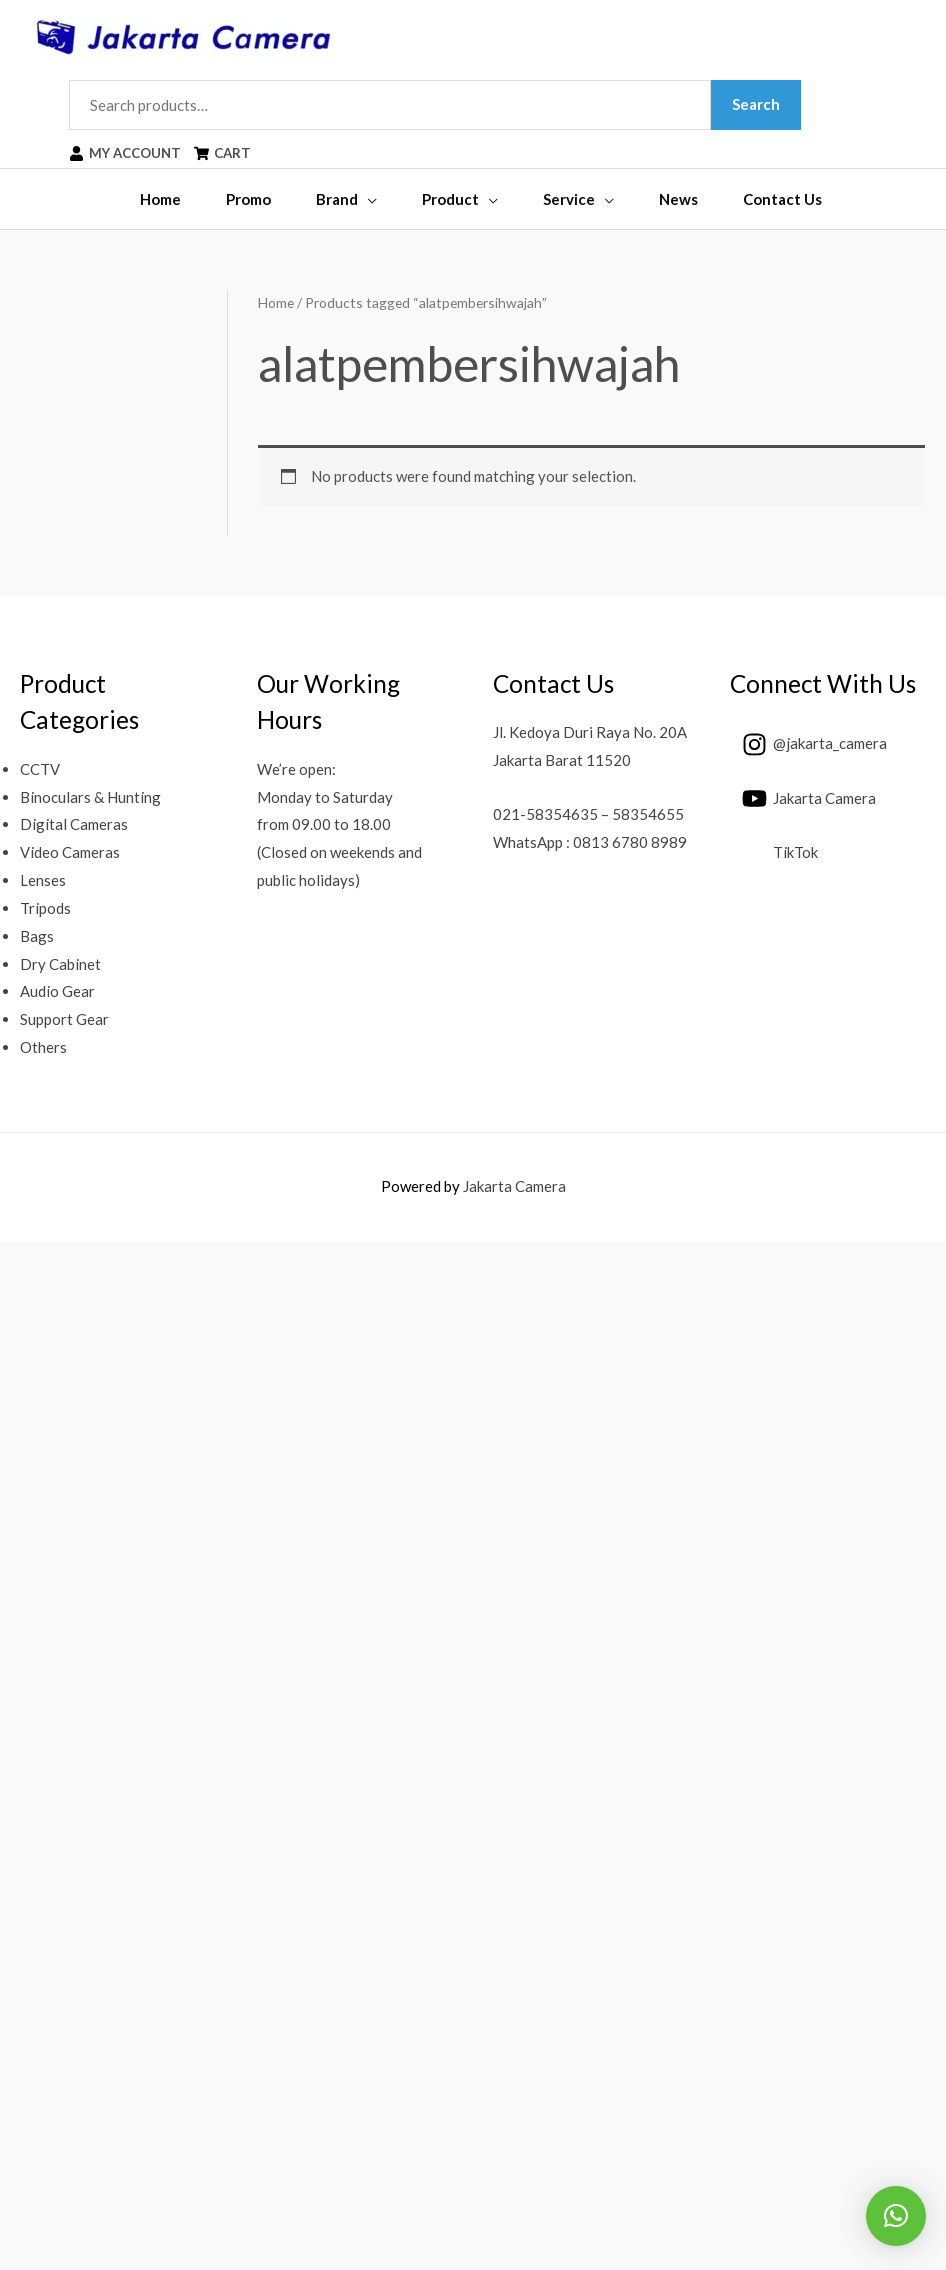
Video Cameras (70, 853)
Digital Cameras (74, 825)
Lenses (43, 880)
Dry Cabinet (60, 964)
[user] (127, 154)
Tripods (45, 908)
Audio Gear (57, 992)
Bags (37, 936)
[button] (896, 2216)
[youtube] (803, 799)
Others (43, 1047)
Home (276, 302)
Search (757, 104)
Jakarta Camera (514, 1186)
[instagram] (808, 744)
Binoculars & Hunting (90, 797)
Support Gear (64, 1020)
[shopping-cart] (227, 154)
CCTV (40, 769)
